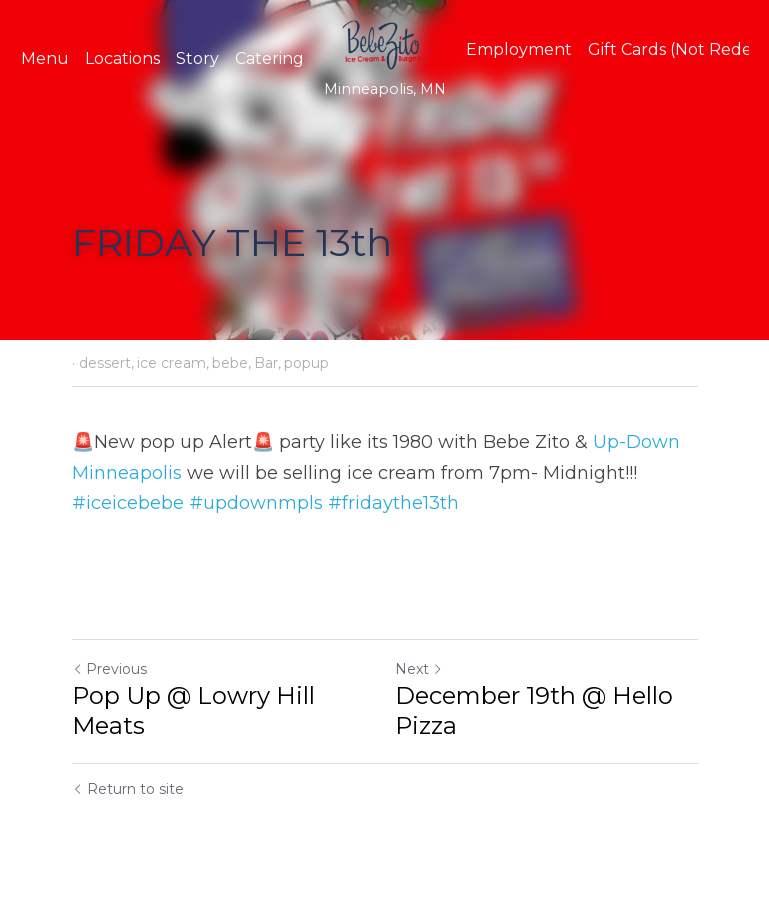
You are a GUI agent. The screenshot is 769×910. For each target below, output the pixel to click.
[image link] (384, 43)
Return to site (128, 789)
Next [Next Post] (419, 669)
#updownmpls (256, 503)
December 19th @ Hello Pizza (534, 710)
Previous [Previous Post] (109, 669)
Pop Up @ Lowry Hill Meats (193, 710)
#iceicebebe (128, 503)
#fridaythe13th (393, 503)
